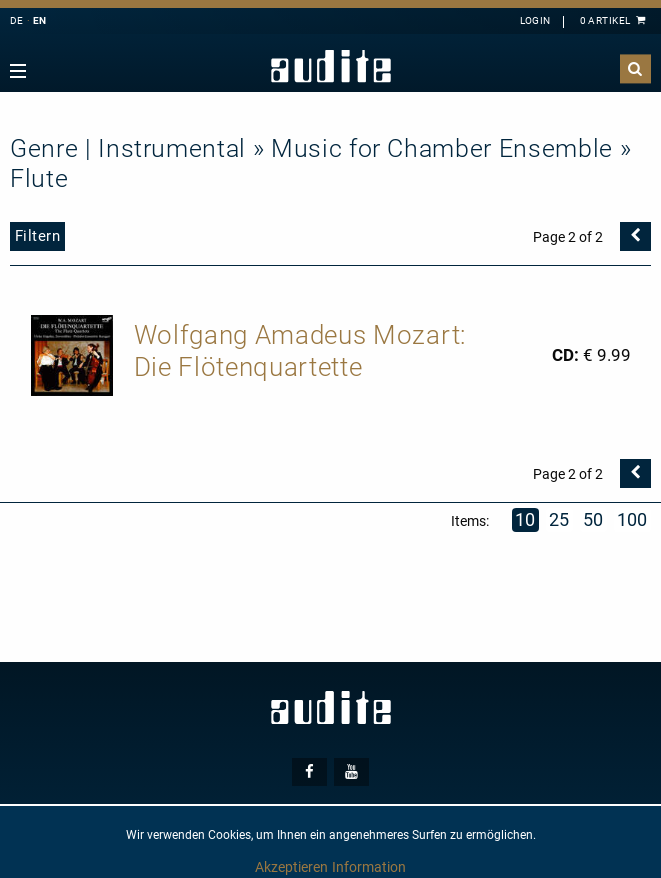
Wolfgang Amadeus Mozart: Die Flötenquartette (300, 351)
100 (633, 519)
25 (559, 519)
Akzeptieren (291, 867)
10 (525, 519)
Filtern (38, 236)
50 (593, 519)
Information (369, 867)
